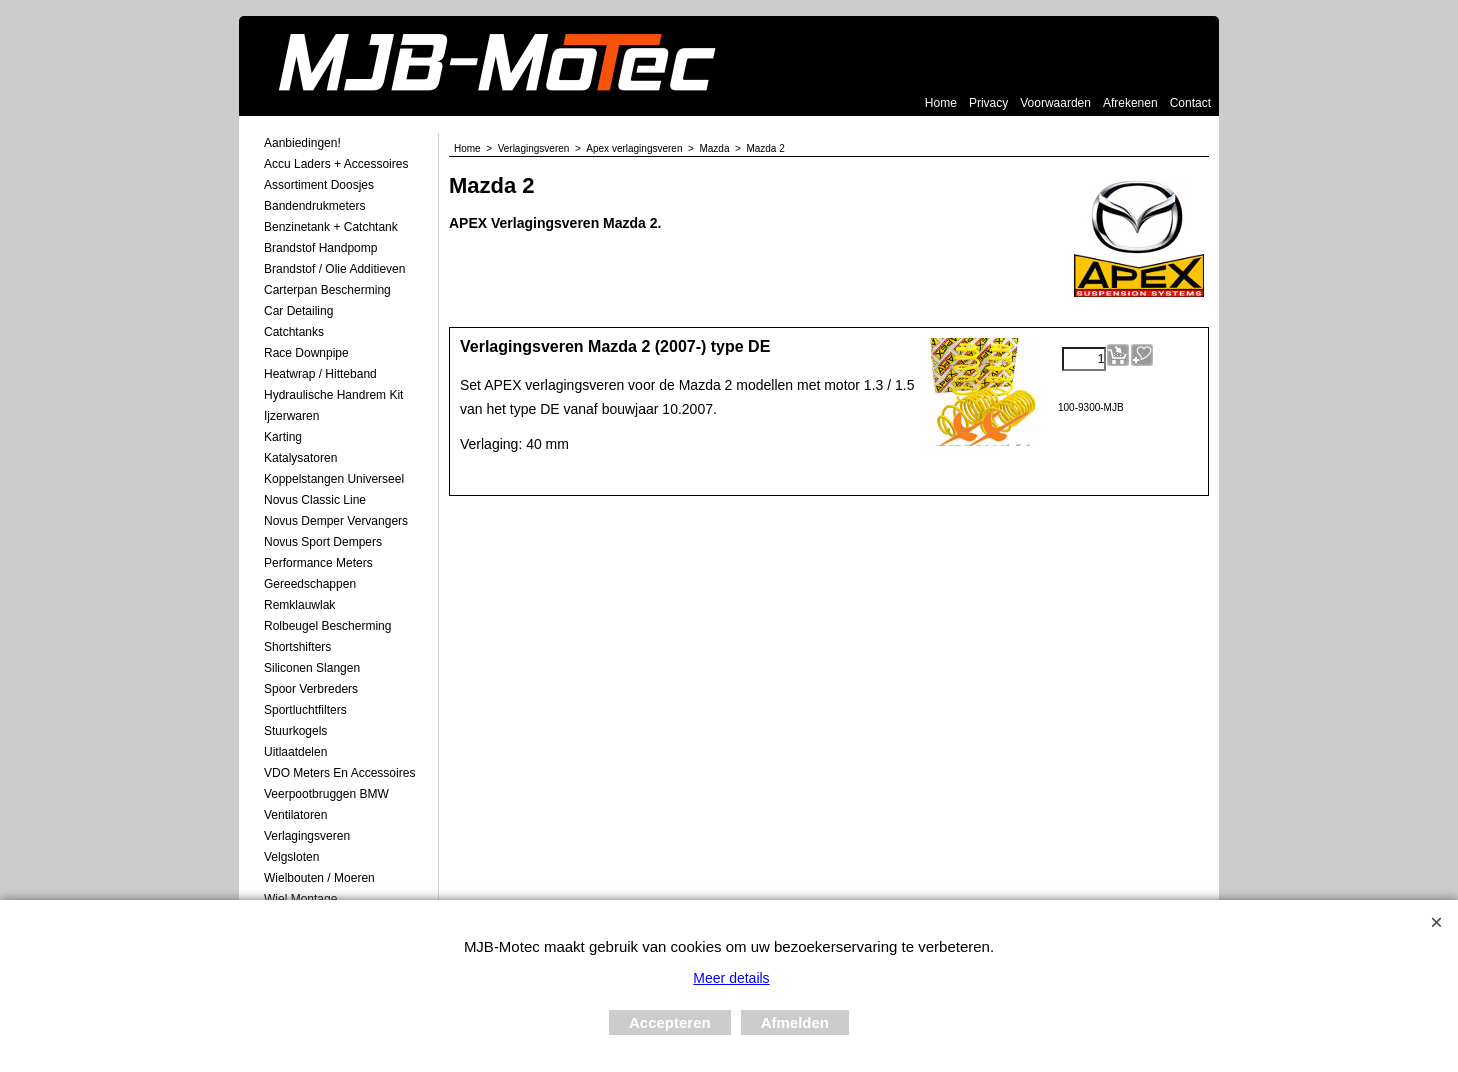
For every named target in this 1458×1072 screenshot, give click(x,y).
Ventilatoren (295, 815)
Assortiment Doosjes (319, 185)
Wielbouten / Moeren (319, 878)
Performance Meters (318, 563)
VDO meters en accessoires (339, 773)
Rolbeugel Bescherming (327, 626)
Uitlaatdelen (295, 752)
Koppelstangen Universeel (334, 479)
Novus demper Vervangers (336, 521)
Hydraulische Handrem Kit (333, 395)
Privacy (988, 103)
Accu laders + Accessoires (336, 164)
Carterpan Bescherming (327, 290)
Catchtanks (294, 332)
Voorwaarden (1055, 103)
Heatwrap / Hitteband (320, 374)
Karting (283, 437)
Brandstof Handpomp (320, 248)
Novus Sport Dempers (323, 542)
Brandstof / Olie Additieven (334, 269)
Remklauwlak (299, 605)
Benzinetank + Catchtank (331, 227)
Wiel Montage (300, 899)
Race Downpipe (306, 353)
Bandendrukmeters (314, 206)
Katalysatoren (300, 458)
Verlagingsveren (307, 836)
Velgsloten (291, 857)
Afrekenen (1130, 103)
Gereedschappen (310, 584)
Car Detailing (298, 311)
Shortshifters (297, 647)
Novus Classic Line (315, 500)
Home (941, 103)
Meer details (731, 978)
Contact (1190, 103)
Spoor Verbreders (311, 689)
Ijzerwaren (291, 416)
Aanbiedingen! (302, 143)
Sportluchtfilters (305, 710)
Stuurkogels (295, 731)
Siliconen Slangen (312, 668)
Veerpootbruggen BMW (326, 794)
